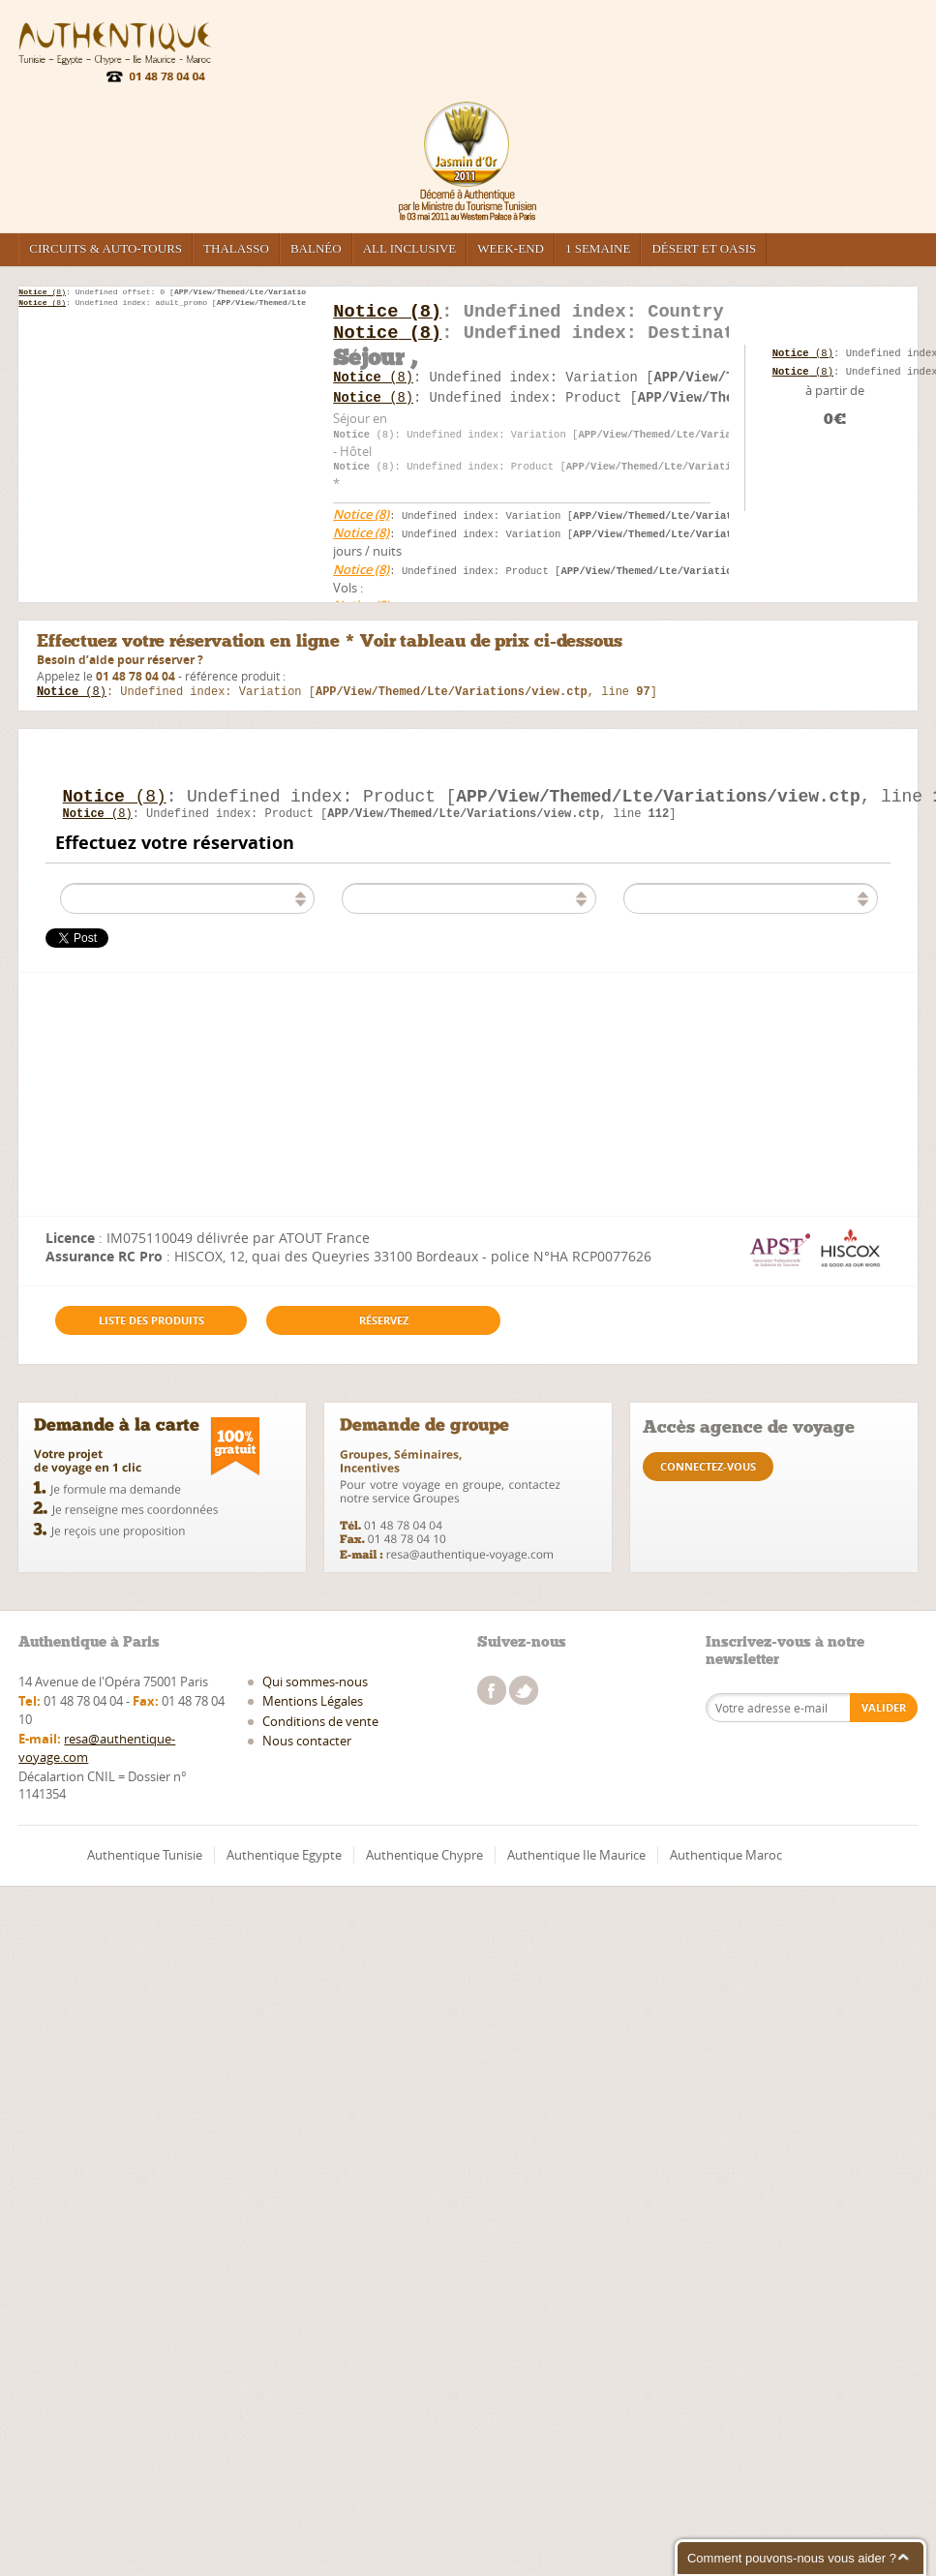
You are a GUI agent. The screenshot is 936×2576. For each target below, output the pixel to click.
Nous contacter (306, 1748)
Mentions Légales (312, 1708)
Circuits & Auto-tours (105, 248)
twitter (523, 1697)
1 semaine (598, 248)
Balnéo (316, 248)
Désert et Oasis (703, 248)
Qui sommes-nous (315, 1689)
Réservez (383, 1327)
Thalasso (236, 248)
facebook (491, 1697)
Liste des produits (151, 1327)
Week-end (510, 248)
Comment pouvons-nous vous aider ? (791, 2558)
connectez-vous (708, 1474)
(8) (42, 292)
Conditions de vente (320, 1729)
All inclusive (410, 248)
